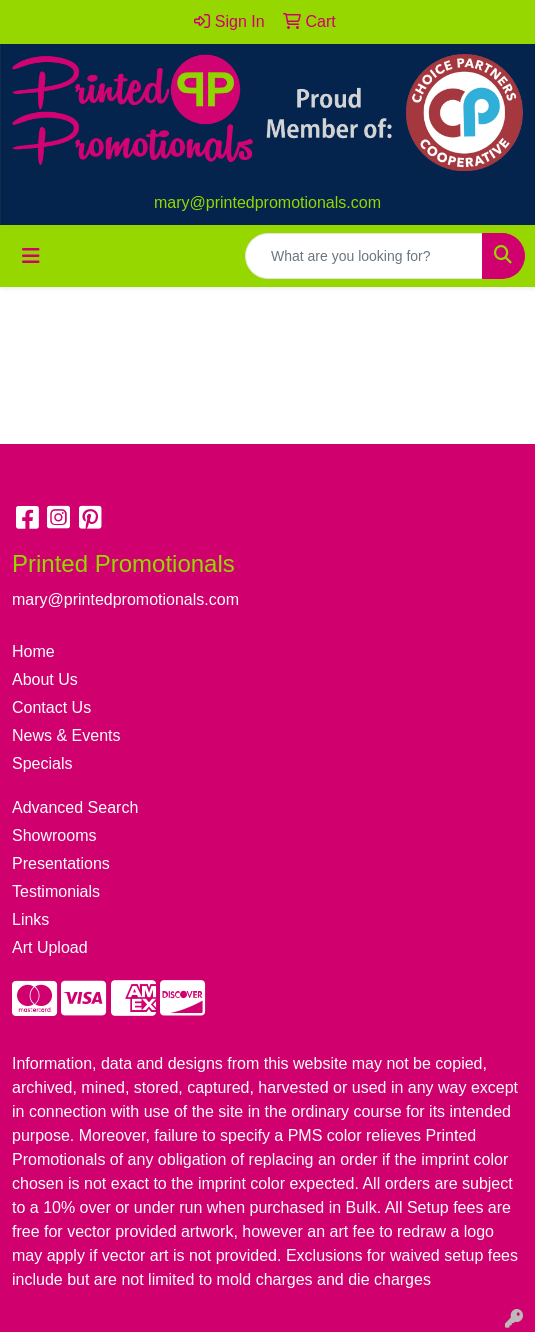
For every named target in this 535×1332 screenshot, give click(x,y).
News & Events (66, 735)
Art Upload (50, 947)
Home (33, 651)
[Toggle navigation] (31, 256)
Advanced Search (75, 807)
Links (30, 919)
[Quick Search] (364, 256)
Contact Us (51, 707)
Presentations (61, 863)
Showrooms (54, 835)
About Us (45, 679)
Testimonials (56, 891)
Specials (42, 763)
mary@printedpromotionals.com (267, 202)
